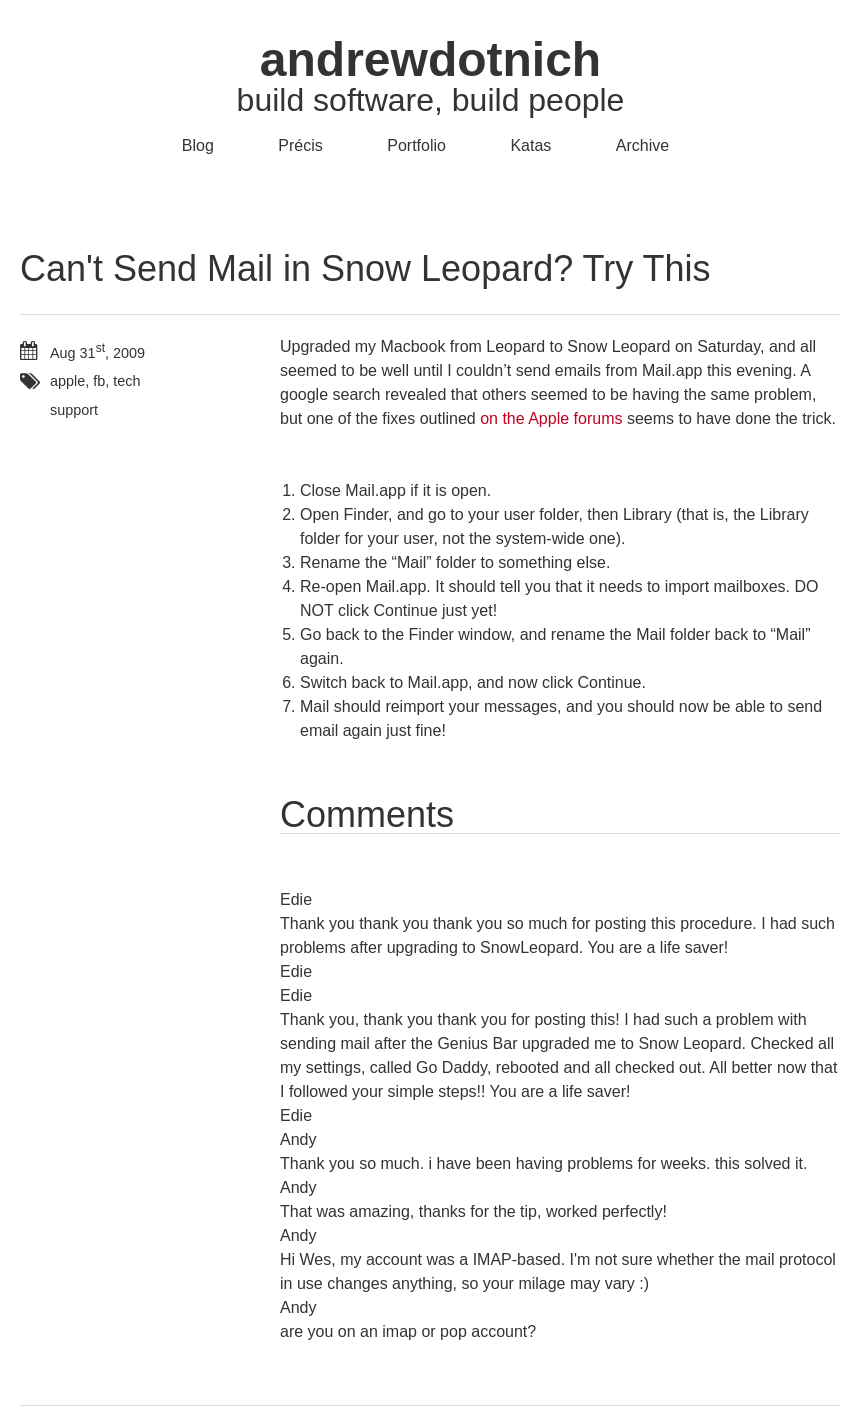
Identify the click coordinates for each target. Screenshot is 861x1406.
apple (67, 381)
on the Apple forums (551, 418)
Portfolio (416, 145)
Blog (198, 145)
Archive (642, 145)
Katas (530, 145)
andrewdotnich (430, 59)
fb (99, 381)
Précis (300, 145)
